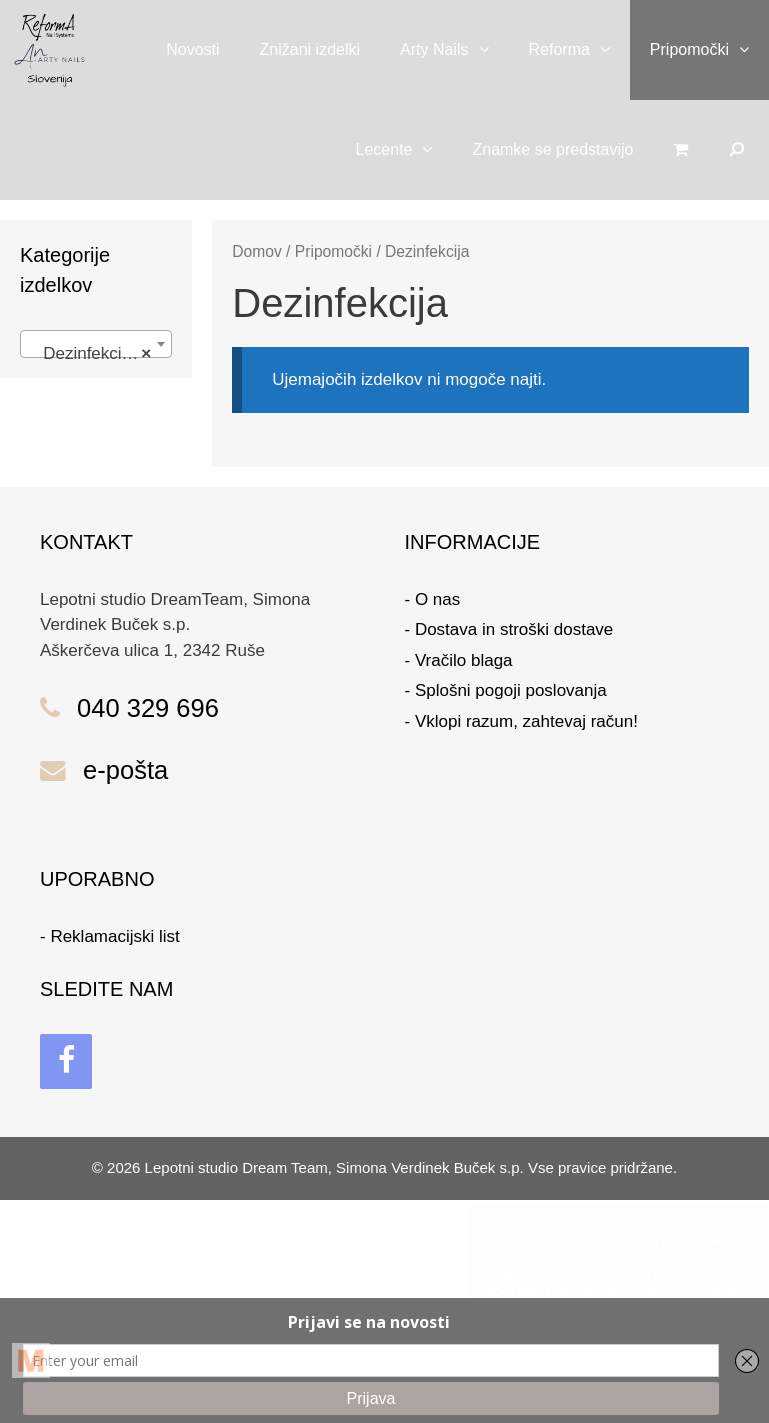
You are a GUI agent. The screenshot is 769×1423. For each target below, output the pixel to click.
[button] (489, 50)
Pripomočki (709, 50)
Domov (257, 251)
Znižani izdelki (310, 49)
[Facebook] (66, 1061)
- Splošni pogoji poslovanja (506, 690)
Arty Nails (454, 50)
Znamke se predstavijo (552, 149)
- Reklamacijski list (110, 936)
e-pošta (125, 770)
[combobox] (96, 344)
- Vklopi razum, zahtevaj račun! (521, 721)
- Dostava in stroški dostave (509, 629)
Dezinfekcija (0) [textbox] (97, 354)
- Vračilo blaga (459, 660)
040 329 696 (148, 708)
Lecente (404, 150)
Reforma (579, 50)
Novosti (192, 49)
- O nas (433, 599)
